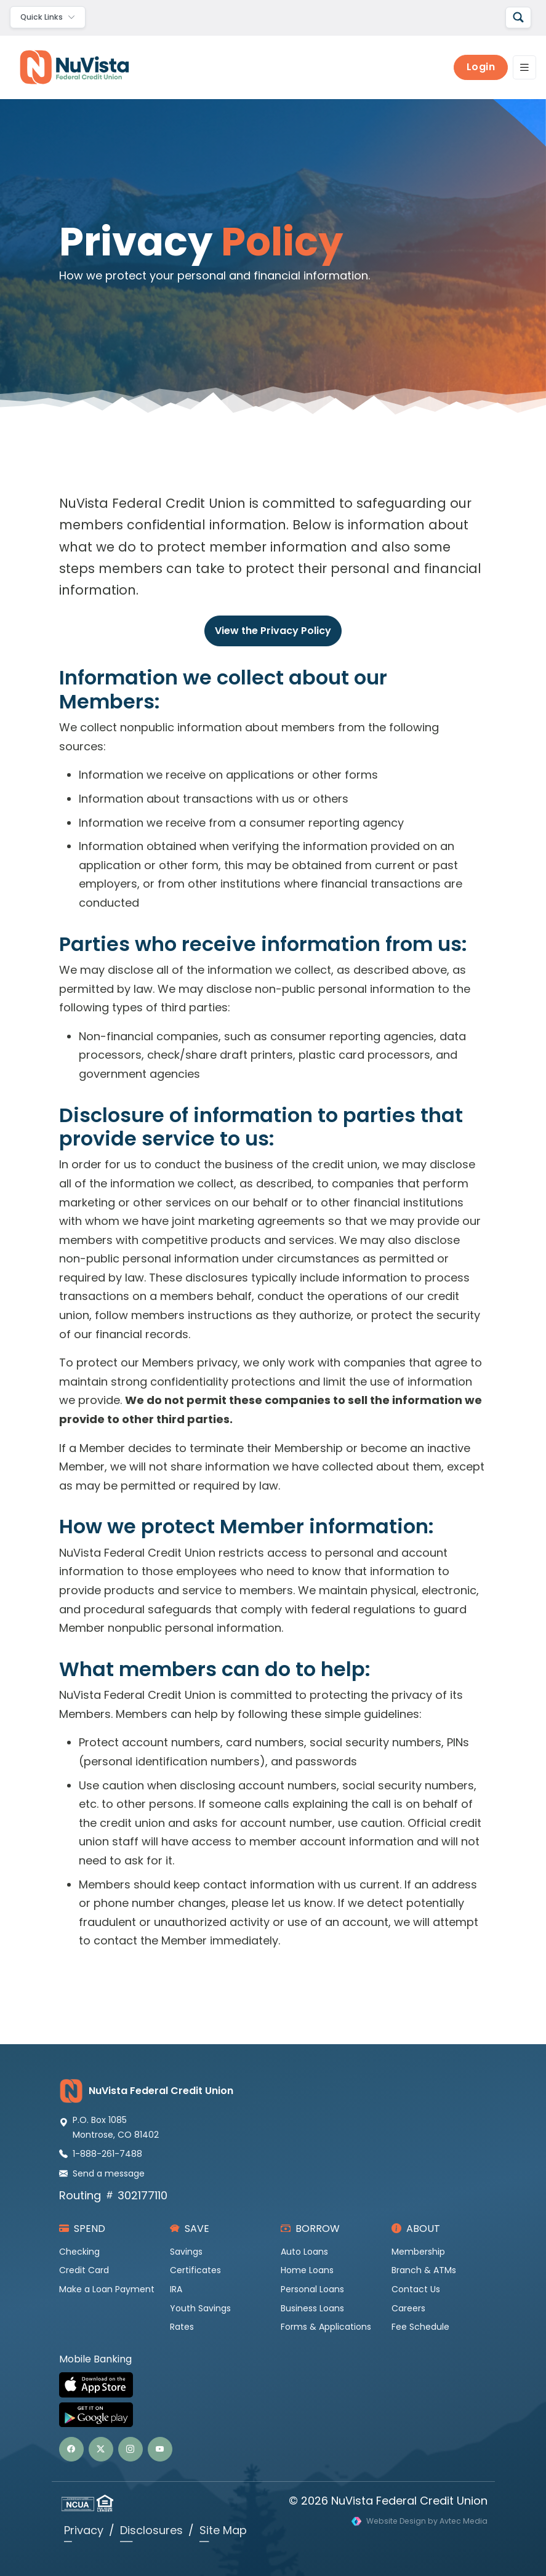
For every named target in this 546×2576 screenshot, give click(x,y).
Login (481, 67)
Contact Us (415, 2289)
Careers (408, 2308)
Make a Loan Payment (107, 2289)
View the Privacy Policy (273, 631)
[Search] (518, 17)
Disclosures (151, 2530)
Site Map (223, 2530)
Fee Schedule (420, 2327)
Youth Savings (200, 2308)
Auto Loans (304, 2251)
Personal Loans (312, 2289)
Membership (418, 2251)
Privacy (83, 2530)
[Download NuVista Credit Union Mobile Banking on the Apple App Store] (273, 2384)
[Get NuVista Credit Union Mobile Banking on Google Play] (273, 2415)
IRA (176, 2289)
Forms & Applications (326, 2327)
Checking (79, 2251)
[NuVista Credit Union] (69, 67)
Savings (186, 2251)
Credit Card (84, 2270)
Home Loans (307, 2270)
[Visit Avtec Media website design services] (419, 2521)
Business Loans (312, 2308)
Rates (182, 2327)
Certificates (195, 2270)
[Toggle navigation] (48, 17)
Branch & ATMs (423, 2270)
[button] (71, 2449)
